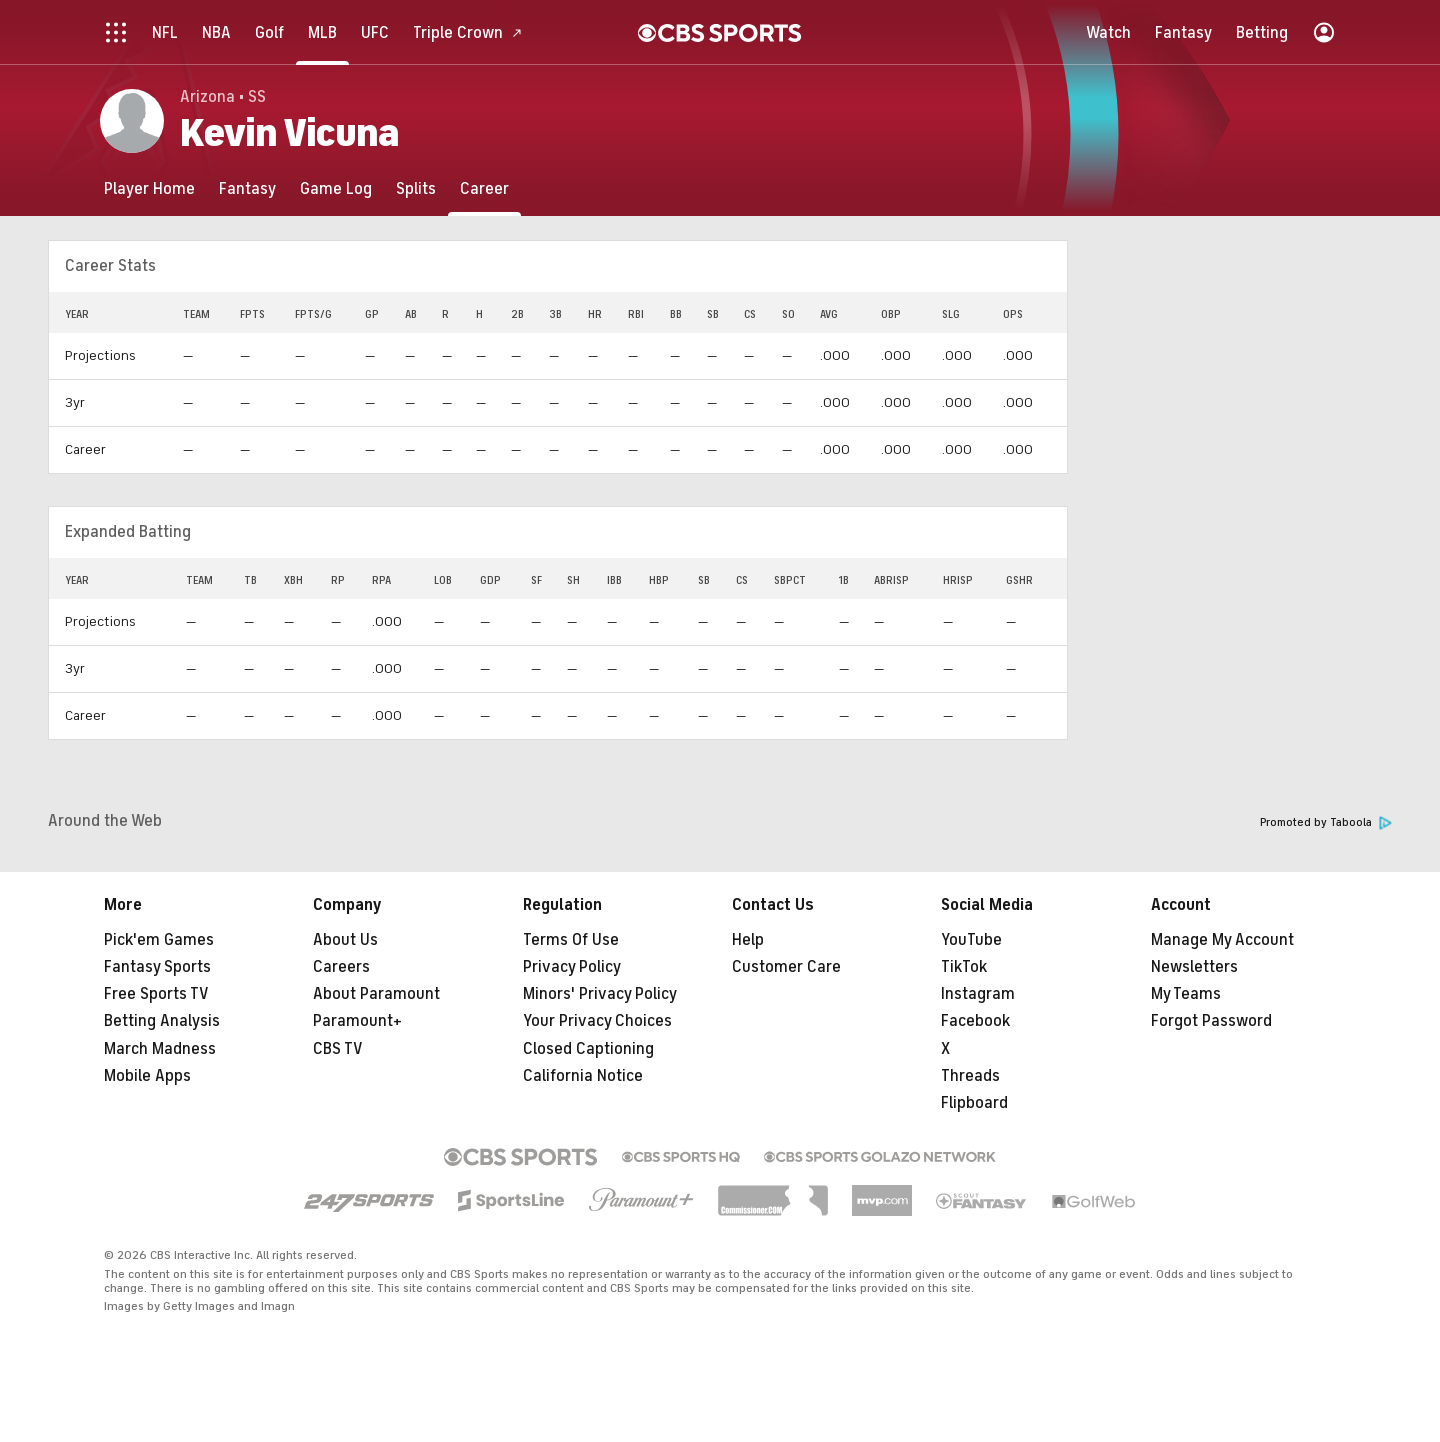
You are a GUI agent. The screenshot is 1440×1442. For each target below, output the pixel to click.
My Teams (1186, 994)
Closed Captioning (588, 1049)
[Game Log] (336, 188)
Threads (970, 1076)
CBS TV (338, 1049)
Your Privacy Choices (597, 1021)
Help (748, 940)
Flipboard (974, 1103)
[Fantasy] (247, 188)
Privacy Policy (572, 967)
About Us (345, 940)
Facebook (975, 1021)
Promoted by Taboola (1326, 822)
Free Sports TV (156, 994)
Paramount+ (357, 1021)
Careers (341, 967)
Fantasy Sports (157, 967)
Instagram (978, 994)
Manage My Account (1222, 940)
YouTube (971, 940)
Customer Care (786, 967)
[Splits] (416, 188)
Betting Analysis (162, 1021)
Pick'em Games (159, 940)
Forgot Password (1211, 1021)
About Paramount (376, 994)
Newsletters (1194, 967)
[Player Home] (149, 188)
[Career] (484, 188)
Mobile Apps (147, 1076)
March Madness (160, 1049)
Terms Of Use (571, 940)
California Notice (583, 1076)
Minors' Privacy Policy (600, 994)
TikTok (964, 967)
